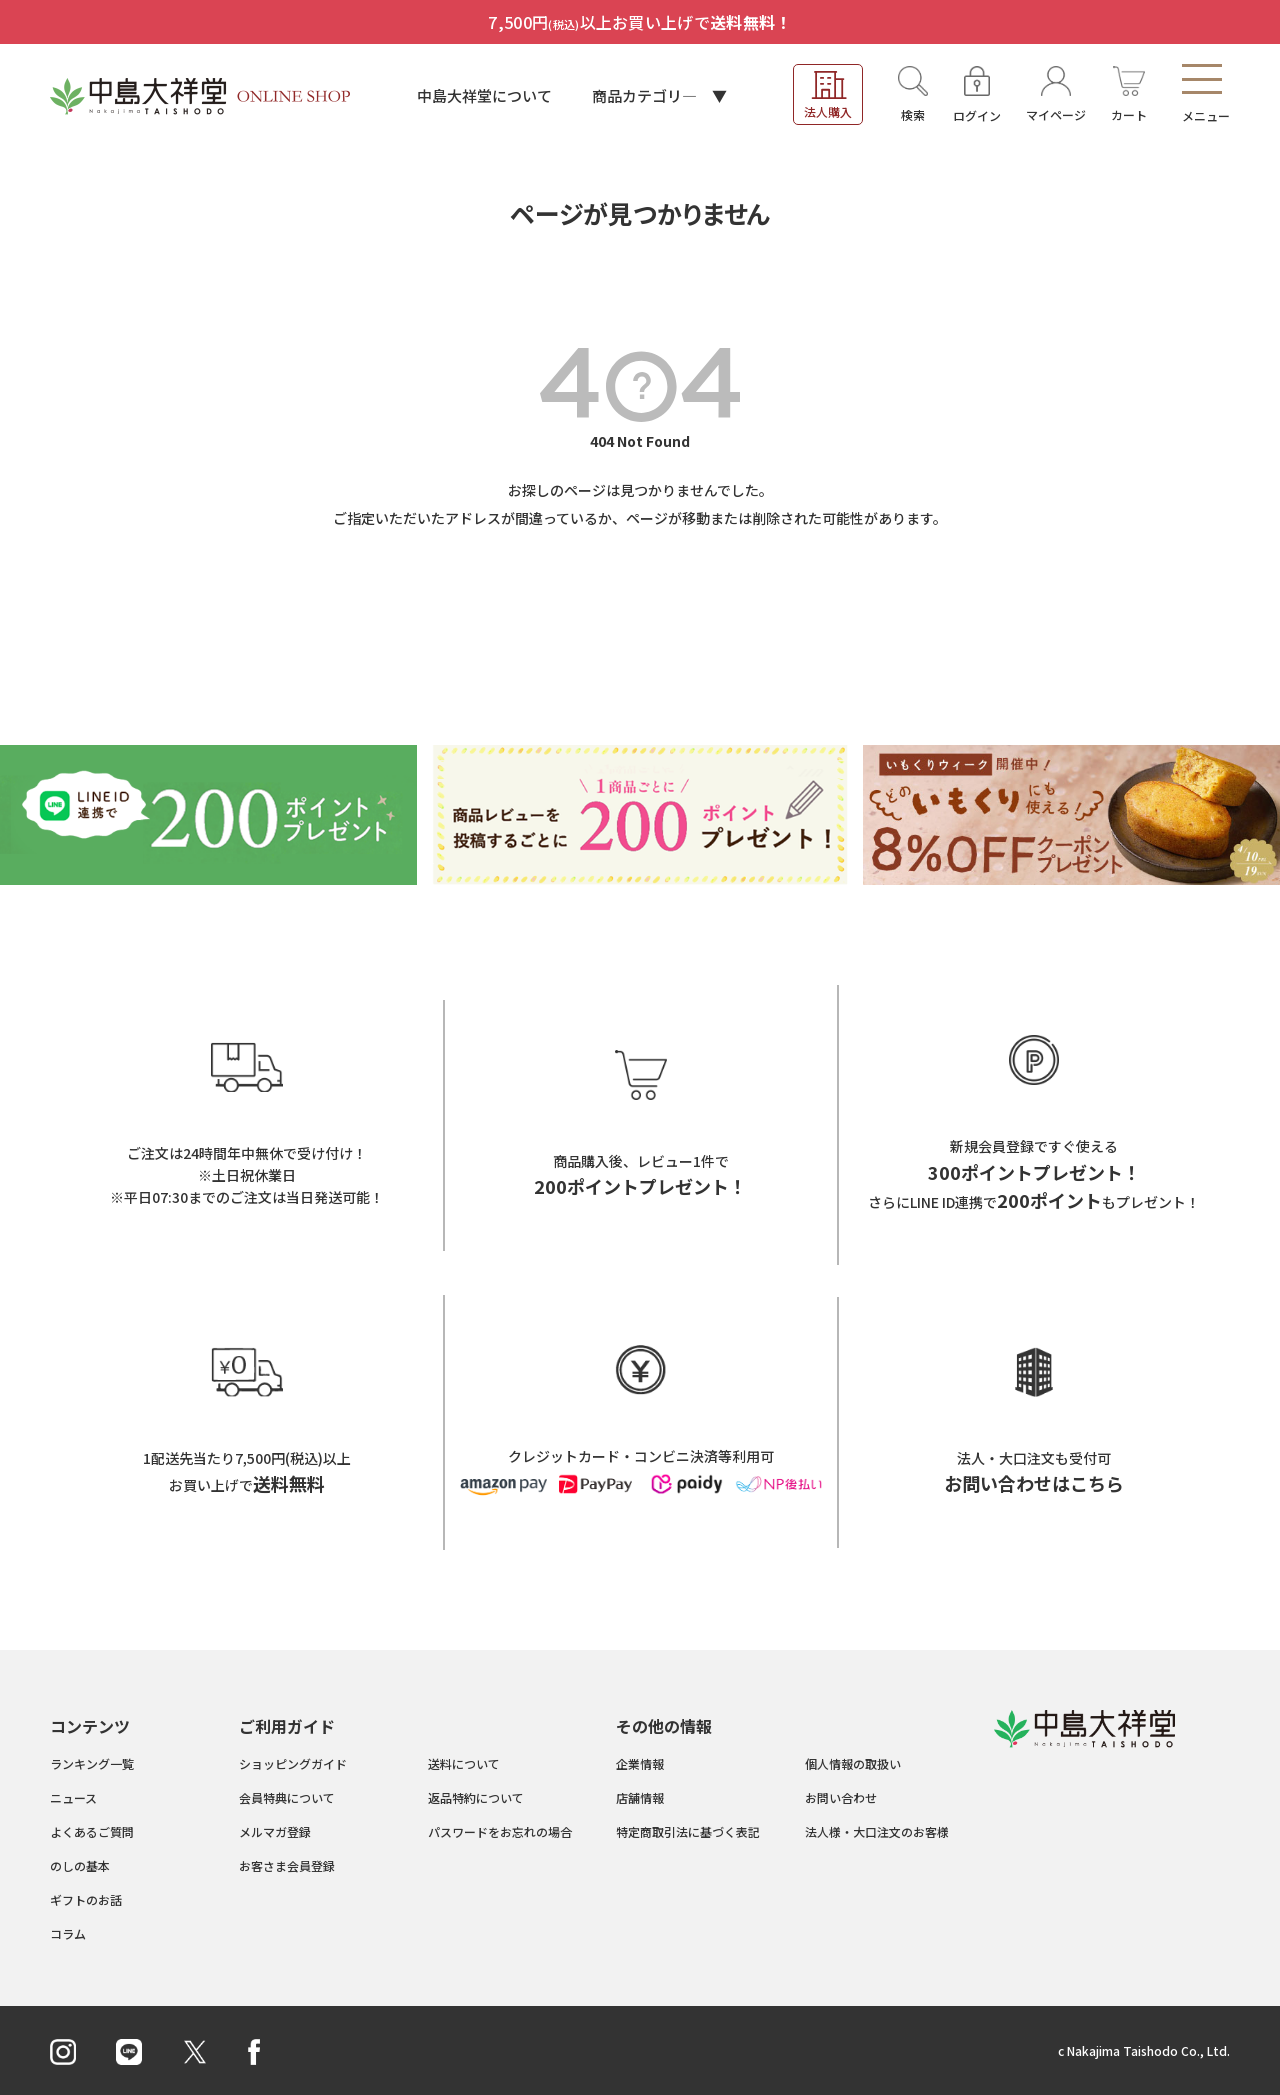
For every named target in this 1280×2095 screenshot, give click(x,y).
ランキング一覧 (92, 1763)
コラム (68, 1933)
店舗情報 (640, 1797)
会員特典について (287, 1797)
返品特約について (476, 1797)
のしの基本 (80, 1865)
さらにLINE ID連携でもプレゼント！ (1034, 1202)
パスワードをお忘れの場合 (500, 1831)
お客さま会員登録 (287, 1865)
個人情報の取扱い (853, 1763)
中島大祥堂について (484, 95)
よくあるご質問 (92, 1831)
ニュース (73, 1797)
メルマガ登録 (275, 1831)
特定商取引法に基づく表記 (688, 1831)
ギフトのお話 (86, 1899)
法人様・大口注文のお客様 (877, 1831)
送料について (464, 1763)
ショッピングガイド (293, 1763)
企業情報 (640, 1763)
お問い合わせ (841, 1797)
